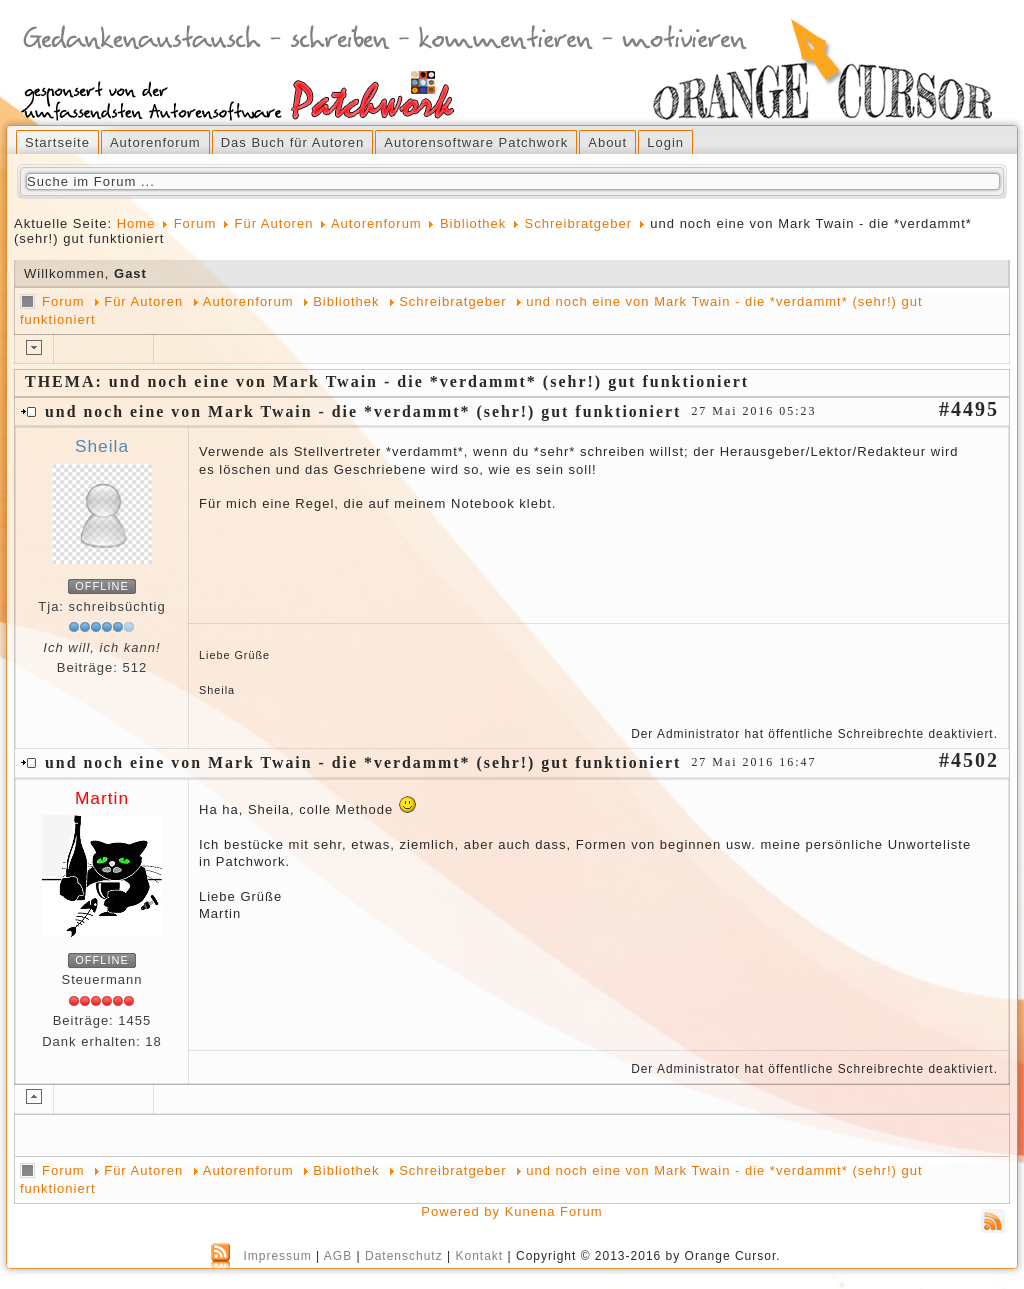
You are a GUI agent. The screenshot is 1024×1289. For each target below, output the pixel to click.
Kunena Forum (554, 1211)
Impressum (277, 1256)
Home (136, 223)
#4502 (969, 760)
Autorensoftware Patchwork (476, 142)
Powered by (460, 1211)
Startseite (57, 142)
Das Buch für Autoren (293, 142)
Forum (195, 223)
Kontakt (479, 1256)
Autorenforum (155, 142)
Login (665, 142)
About (607, 142)
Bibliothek (473, 223)
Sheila (102, 446)
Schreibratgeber (579, 223)
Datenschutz (404, 1256)
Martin (102, 798)
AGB (338, 1256)
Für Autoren (273, 223)
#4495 (969, 409)
